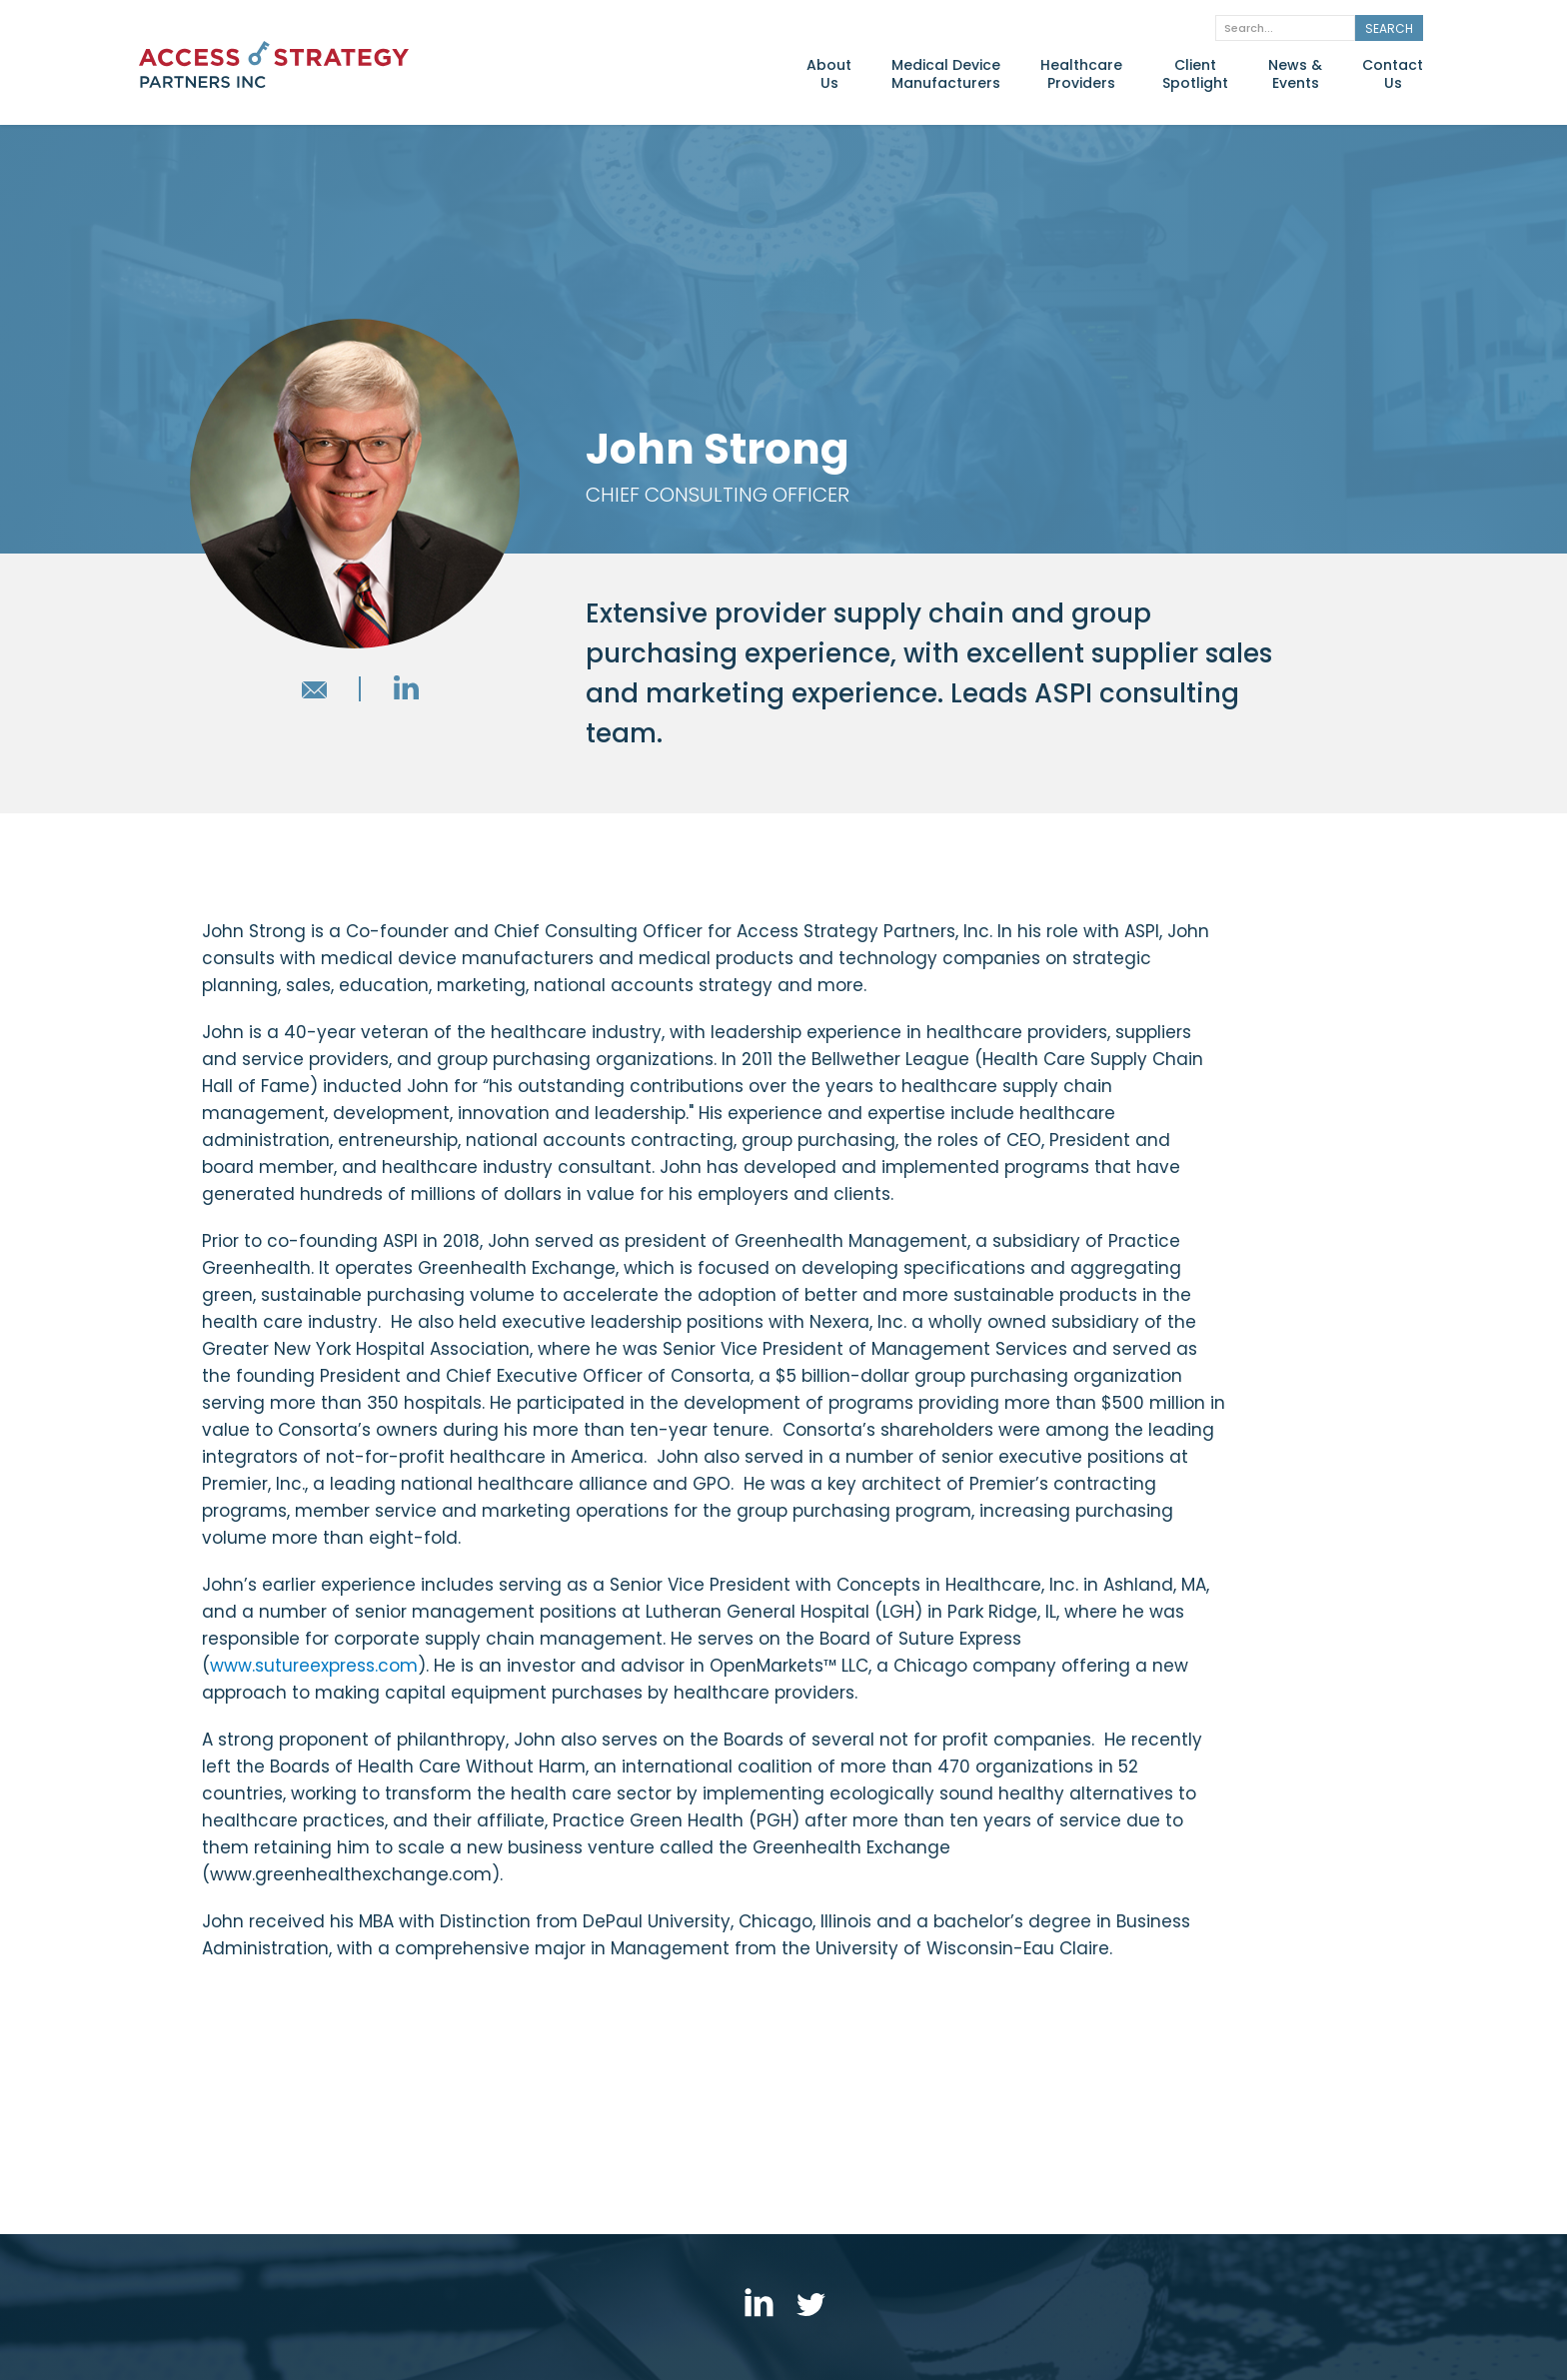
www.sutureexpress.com (314, 1666)
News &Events (1295, 74)
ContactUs (1392, 74)
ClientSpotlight (1195, 74)
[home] (274, 71)
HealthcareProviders (1081, 74)
